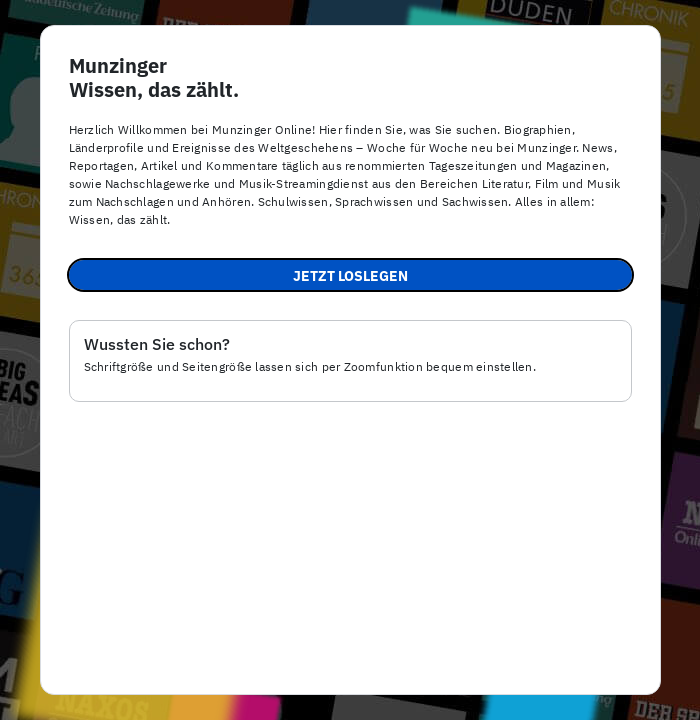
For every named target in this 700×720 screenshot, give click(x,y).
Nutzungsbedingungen (510, 683)
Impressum (152, 683)
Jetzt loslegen (350, 276)
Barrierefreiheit (259, 683)
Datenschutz (372, 683)
